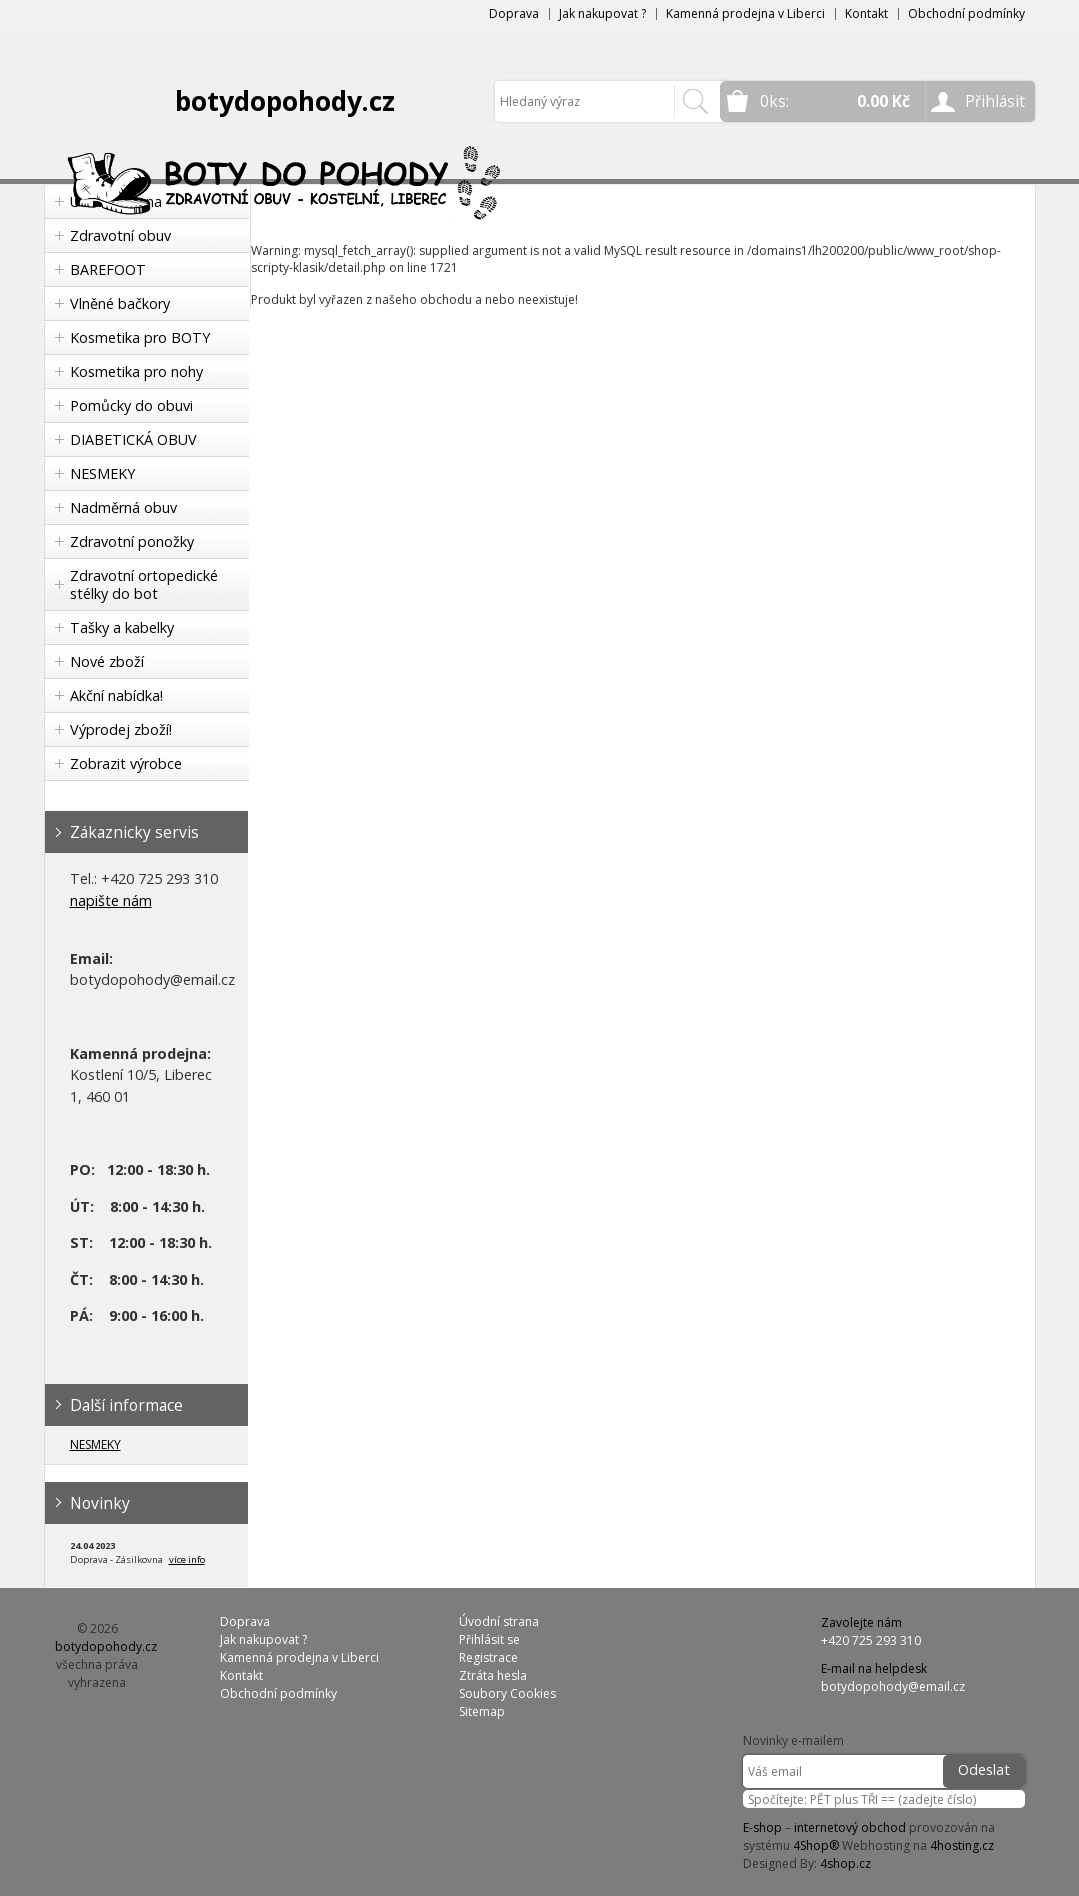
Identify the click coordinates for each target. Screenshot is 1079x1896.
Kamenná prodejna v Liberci (745, 13)
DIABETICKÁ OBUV (133, 439)
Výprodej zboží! (121, 729)
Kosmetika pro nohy (136, 371)
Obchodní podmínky (966, 13)
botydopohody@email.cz (893, 1686)
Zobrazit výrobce (126, 763)
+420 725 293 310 (871, 1640)
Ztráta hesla (493, 1675)
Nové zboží (107, 661)
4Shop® (816, 1845)
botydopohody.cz (285, 101)
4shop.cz (845, 1863)
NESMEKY (102, 473)
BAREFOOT (108, 269)
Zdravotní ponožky (132, 541)
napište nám (111, 900)
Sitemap (482, 1711)
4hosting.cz (962, 1845)
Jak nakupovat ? (602, 13)
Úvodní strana (499, 1621)
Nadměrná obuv (123, 507)
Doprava (514, 13)
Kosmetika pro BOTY (140, 337)
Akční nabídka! (116, 695)
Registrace (488, 1657)
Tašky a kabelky (122, 627)
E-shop (762, 1827)
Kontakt (866, 13)
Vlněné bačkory (120, 303)
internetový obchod (850, 1827)
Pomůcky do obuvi (131, 405)
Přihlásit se (489, 1639)
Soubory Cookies (507, 1693)
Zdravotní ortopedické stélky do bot (144, 584)
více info (187, 1559)
